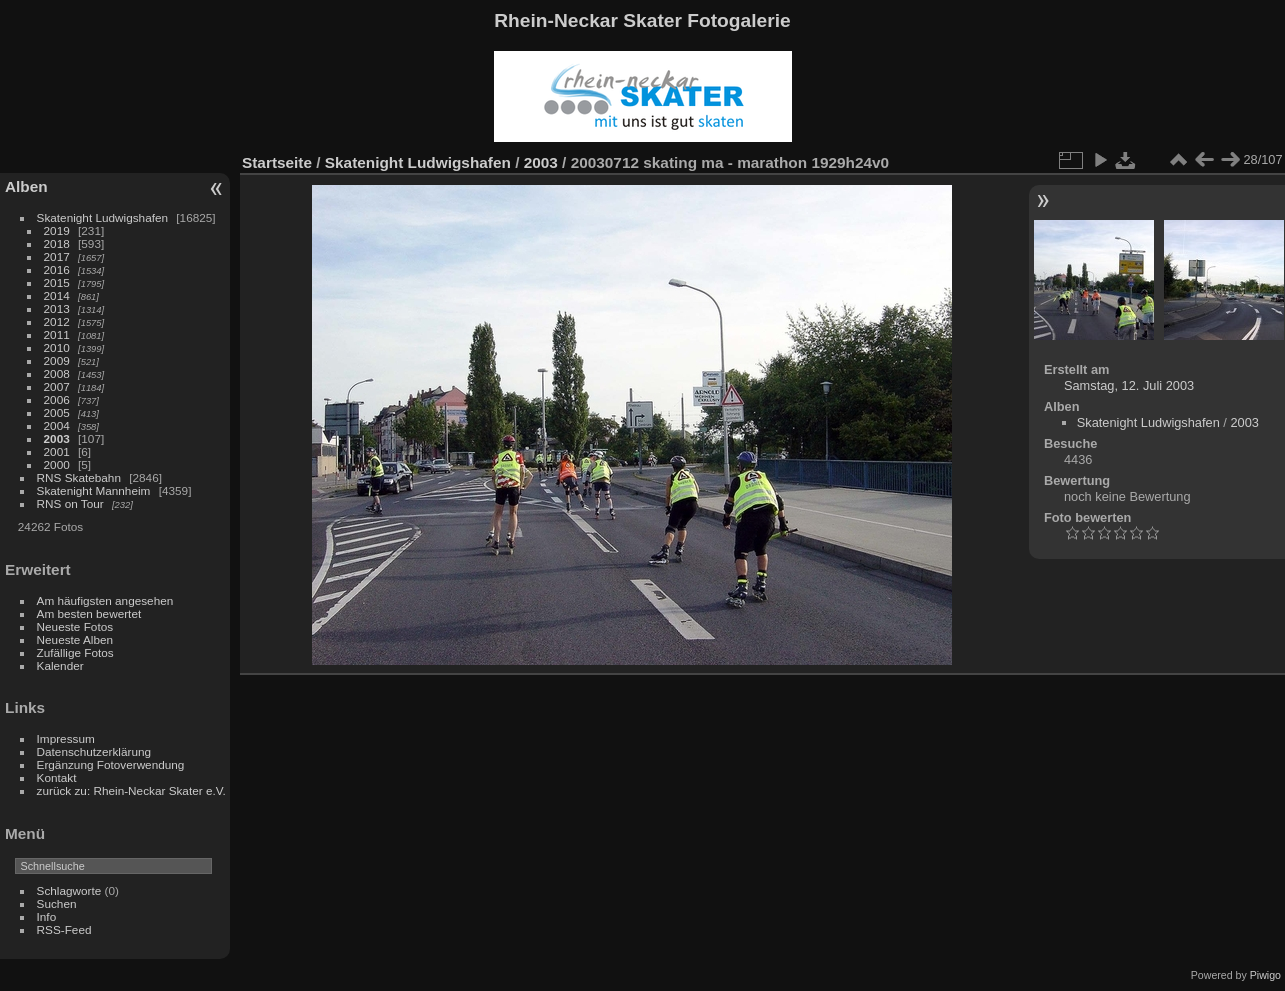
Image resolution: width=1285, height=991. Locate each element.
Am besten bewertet (89, 613)
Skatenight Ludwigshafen (102, 217)
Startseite (277, 162)
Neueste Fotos (75, 626)
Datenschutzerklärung (94, 751)
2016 (57, 269)
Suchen (57, 903)
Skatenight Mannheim (94, 490)
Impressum (66, 738)
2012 (57, 321)
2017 (57, 256)
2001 (57, 451)
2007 (57, 386)
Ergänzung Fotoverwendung (111, 764)
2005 (57, 412)
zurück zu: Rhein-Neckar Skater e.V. (131, 790)
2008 (57, 373)
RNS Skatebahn (79, 477)
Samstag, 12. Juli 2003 (1129, 385)
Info (47, 916)
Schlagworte (69, 890)
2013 (57, 308)
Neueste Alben (75, 639)
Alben (26, 186)
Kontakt (57, 777)
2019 (57, 230)
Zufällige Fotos (75, 652)
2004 (57, 425)
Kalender (60, 665)
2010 (57, 347)
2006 (57, 399)
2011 (57, 334)
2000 (57, 464)
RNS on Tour (70, 503)
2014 (57, 295)
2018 (57, 243)
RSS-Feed (64, 929)
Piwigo (1265, 975)
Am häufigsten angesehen (105, 600)
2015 (57, 282)
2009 (57, 360)
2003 (57, 438)
